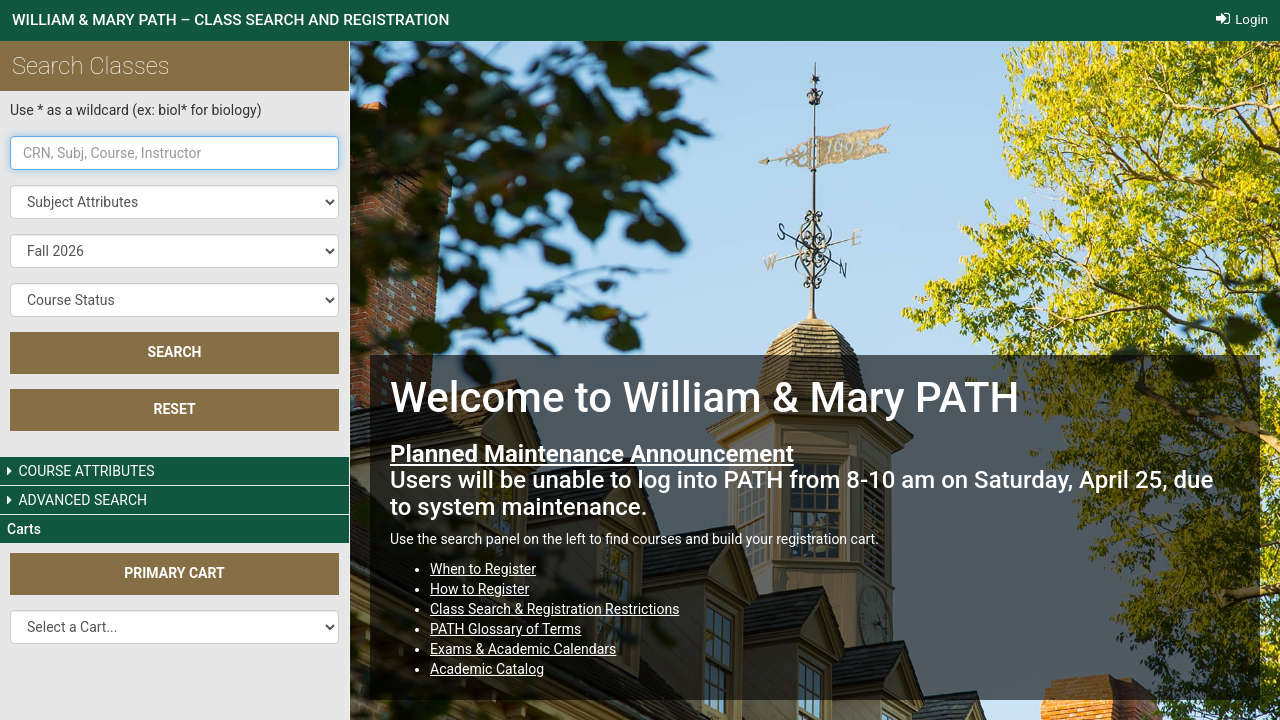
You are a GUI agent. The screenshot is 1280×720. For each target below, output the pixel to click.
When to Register (483, 569)
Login (1242, 19)
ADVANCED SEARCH (77, 500)
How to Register (479, 589)
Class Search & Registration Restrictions (554, 609)
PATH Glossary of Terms (505, 629)
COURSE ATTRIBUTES (81, 471)
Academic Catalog (487, 669)
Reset (174, 409)
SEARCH (175, 352)
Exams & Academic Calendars (523, 649)
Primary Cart (174, 573)
